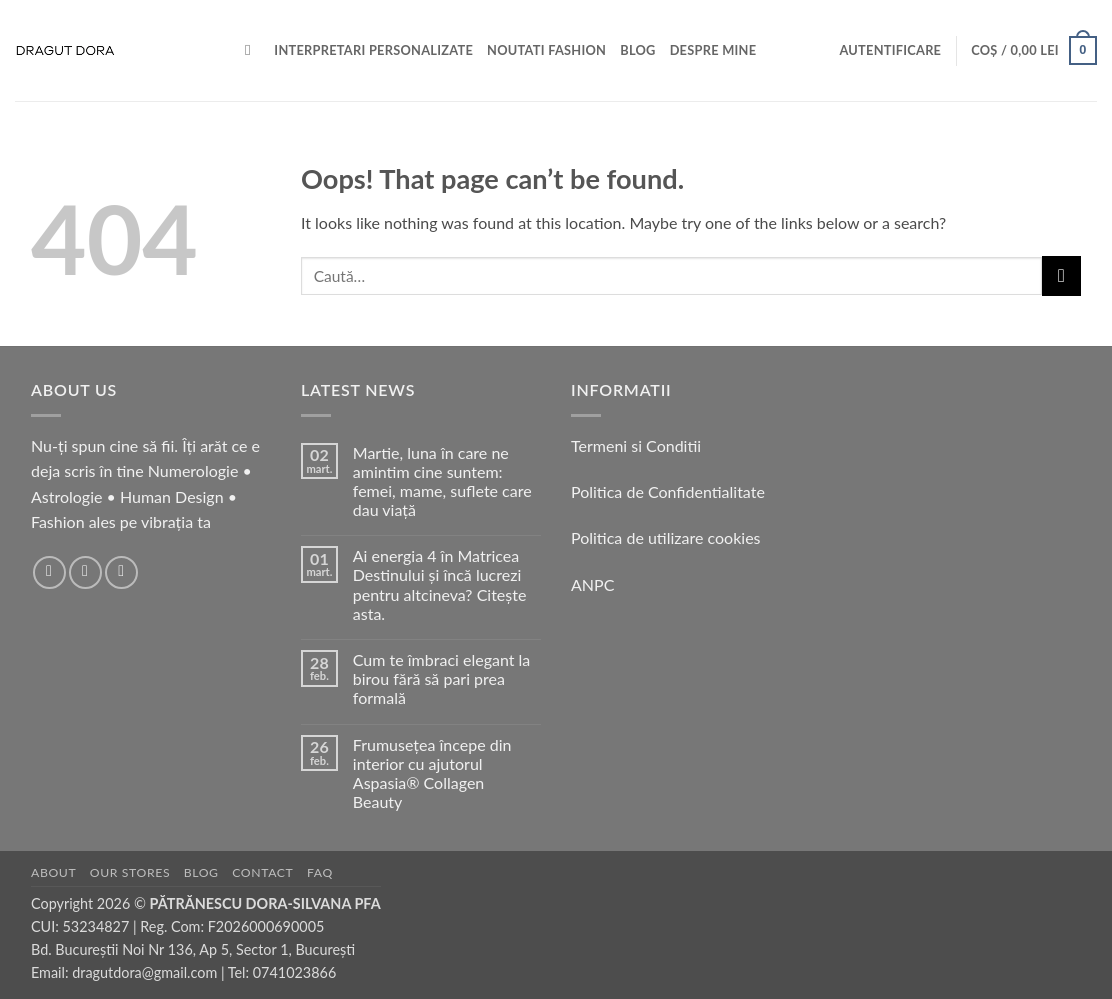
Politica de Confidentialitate (668, 491)
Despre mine (713, 50)
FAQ (320, 872)
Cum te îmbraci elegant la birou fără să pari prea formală (441, 678)
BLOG (637, 50)
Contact (262, 872)
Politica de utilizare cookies (666, 537)
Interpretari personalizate (373, 50)
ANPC (592, 584)
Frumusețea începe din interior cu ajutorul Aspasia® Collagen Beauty (432, 773)
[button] (890, 50)
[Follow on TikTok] (121, 572)
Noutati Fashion (546, 50)
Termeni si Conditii (636, 445)
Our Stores (130, 872)
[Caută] (252, 50)
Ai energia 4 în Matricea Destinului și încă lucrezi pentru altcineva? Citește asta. (440, 584)
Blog (201, 872)
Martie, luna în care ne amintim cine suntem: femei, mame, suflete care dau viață (442, 481)
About (53, 872)
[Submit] (1061, 275)
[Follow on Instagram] (85, 572)
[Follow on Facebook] (49, 572)
